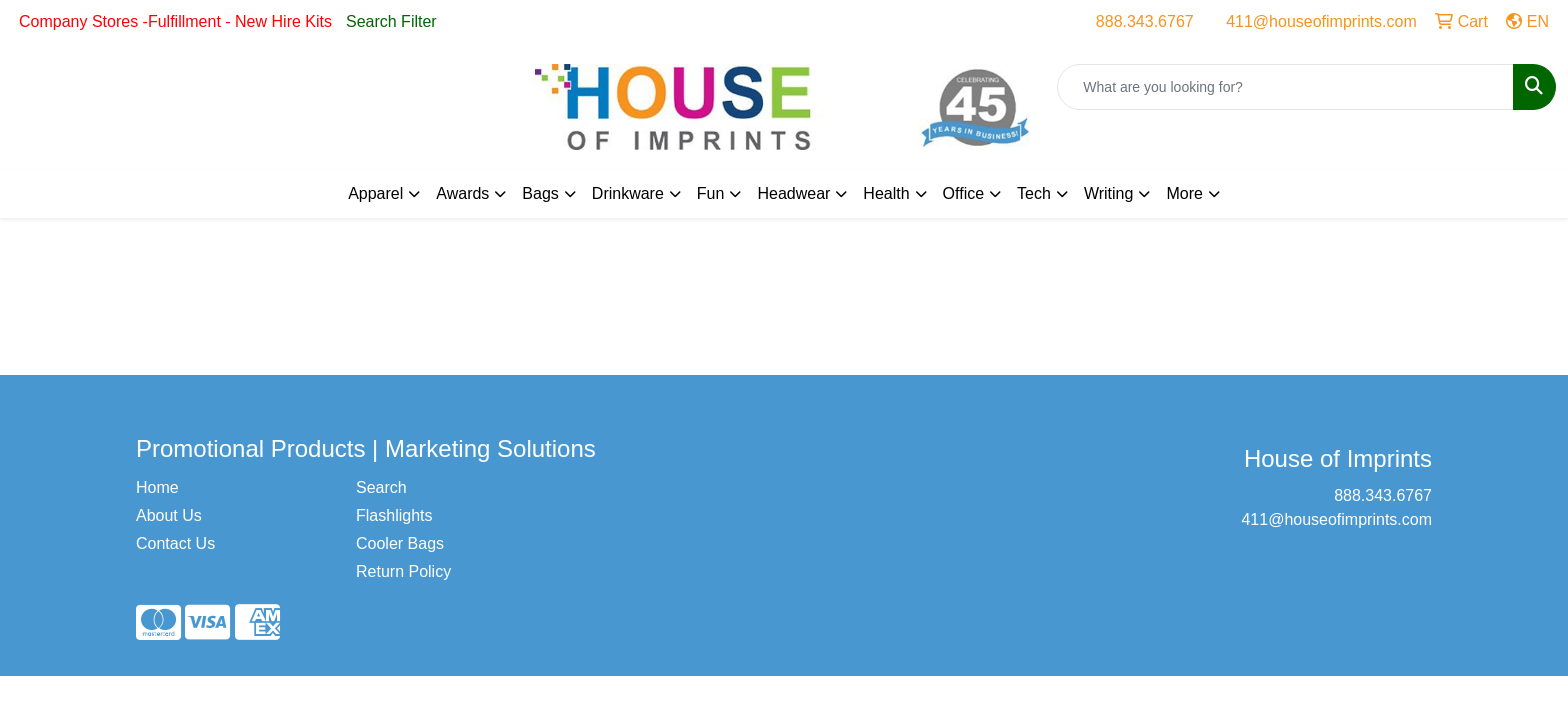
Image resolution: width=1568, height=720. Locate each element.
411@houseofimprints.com (1321, 21)
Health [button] (886, 193)
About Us (169, 515)
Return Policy (403, 571)
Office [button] (964, 193)
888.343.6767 (1145, 21)
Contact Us (175, 543)
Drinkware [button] (628, 193)
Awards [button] (462, 193)
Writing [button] (1109, 193)
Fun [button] (711, 193)
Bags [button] (540, 193)
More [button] (1184, 193)
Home (157, 487)
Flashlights (394, 515)
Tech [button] (1034, 193)
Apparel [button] (375, 193)
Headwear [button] (793, 193)
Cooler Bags (400, 543)
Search (381, 487)
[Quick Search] (1285, 87)
